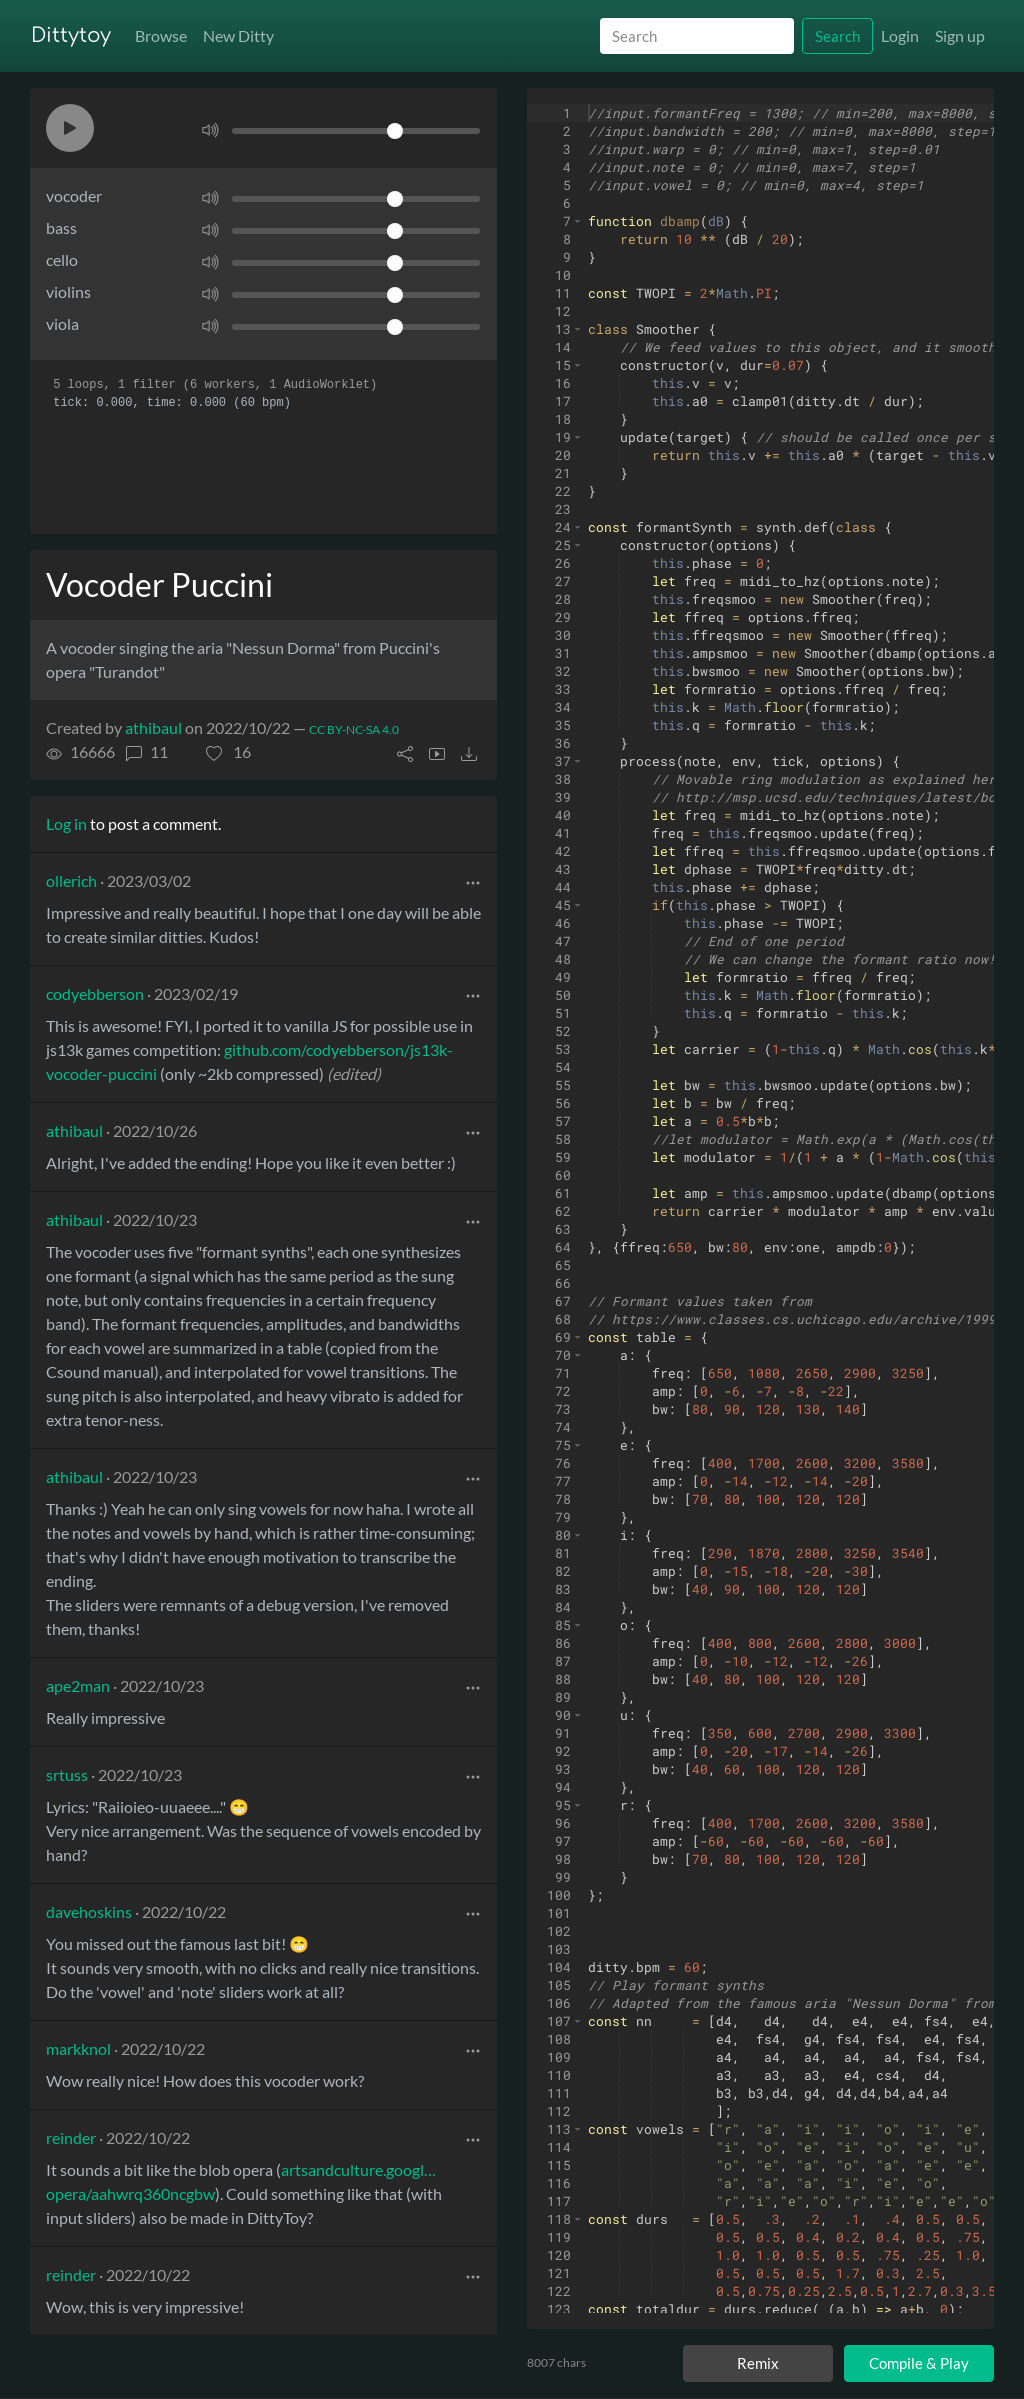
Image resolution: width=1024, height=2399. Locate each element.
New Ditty (238, 35)
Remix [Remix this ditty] (758, 2363)
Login (900, 35)
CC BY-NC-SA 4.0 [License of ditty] (354, 729)
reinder (71, 2137)
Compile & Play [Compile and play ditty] (919, 2363)
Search (837, 36)
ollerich (71, 880)
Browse (161, 35)
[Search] (697, 36)
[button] (70, 128)
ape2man (78, 1685)
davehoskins (89, 1911)
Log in (66, 823)
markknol (78, 2048)
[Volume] (356, 131)
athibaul (153, 727)
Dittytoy (71, 35)
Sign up (960, 35)
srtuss (67, 1774)
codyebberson (95, 993)
